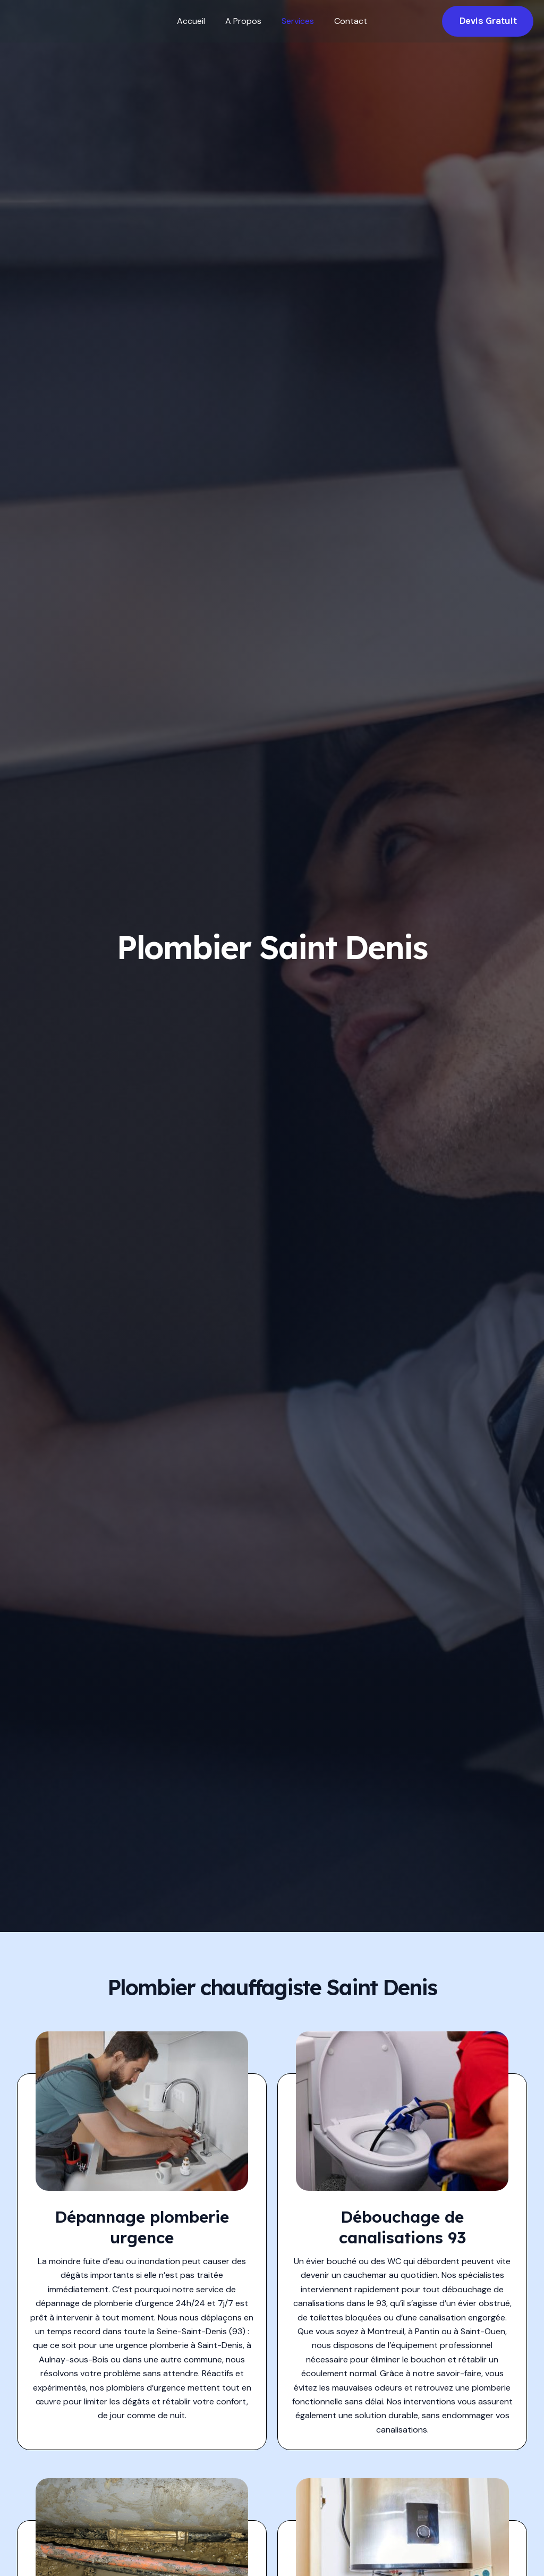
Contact (345, 21)
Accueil (196, 21)
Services (296, 21)
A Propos (245, 21)
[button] (488, 21)
